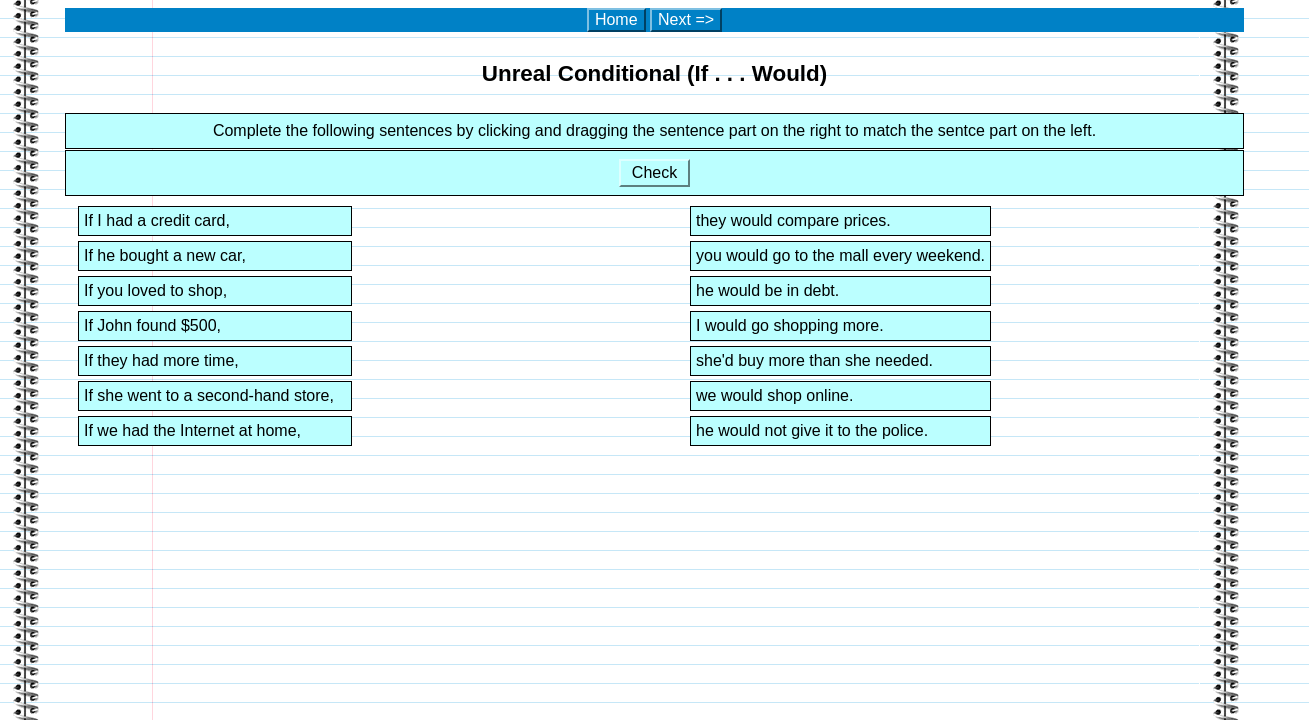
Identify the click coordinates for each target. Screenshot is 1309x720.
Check (654, 172)
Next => (686, 19)
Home (616, 19)
